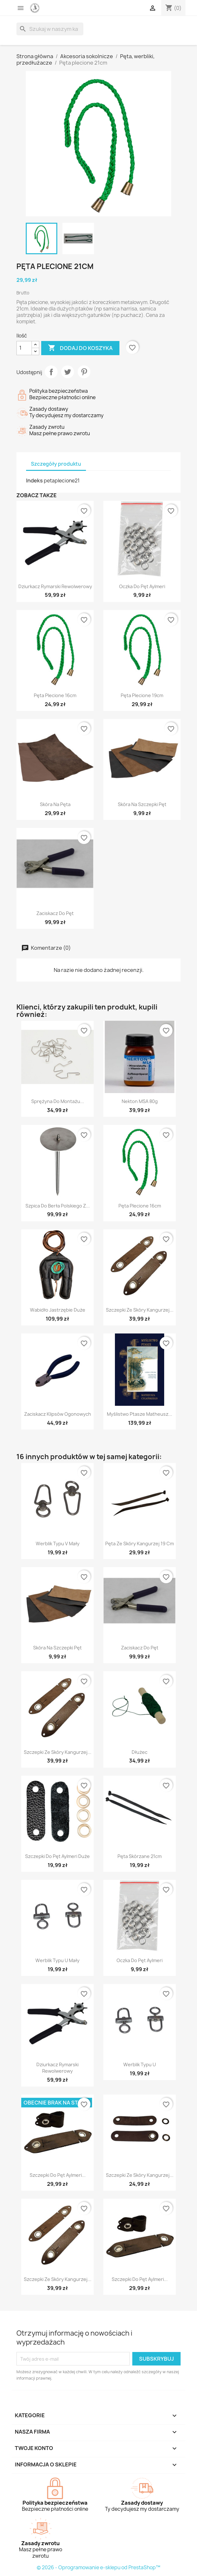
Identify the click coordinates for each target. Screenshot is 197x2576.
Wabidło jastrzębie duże (57, 1310)
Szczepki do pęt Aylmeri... (58, 2175)
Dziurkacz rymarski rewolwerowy (55, 586)
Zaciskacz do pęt (55, 913)
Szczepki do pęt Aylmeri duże (57, 1856)
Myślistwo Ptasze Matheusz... (139, 1414)
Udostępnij (51, 371)
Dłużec (139, 1752)
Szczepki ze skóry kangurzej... (140, 1310)
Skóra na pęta (55, 804)
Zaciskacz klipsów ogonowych (57, 1414)
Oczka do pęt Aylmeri (142, 586)
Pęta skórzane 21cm (139, 1856)
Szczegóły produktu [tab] (56, 464)
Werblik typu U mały (57, 1960)
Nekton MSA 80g (140, 1101)
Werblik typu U (139, 2064)
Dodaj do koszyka (80, 348)
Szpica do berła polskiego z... (57, 1206)
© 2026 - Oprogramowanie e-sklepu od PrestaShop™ (98, 2567)
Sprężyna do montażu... (57, 1101)
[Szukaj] (49, 28)
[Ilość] (24, 348)
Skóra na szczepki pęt (142, 804)
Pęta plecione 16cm (55, 695)
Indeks (34, 480)
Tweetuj (67, 371)
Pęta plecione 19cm (142, 695)
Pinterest (84, 371)
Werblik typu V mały (58, 1543)
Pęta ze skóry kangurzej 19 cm (139, 1543)
